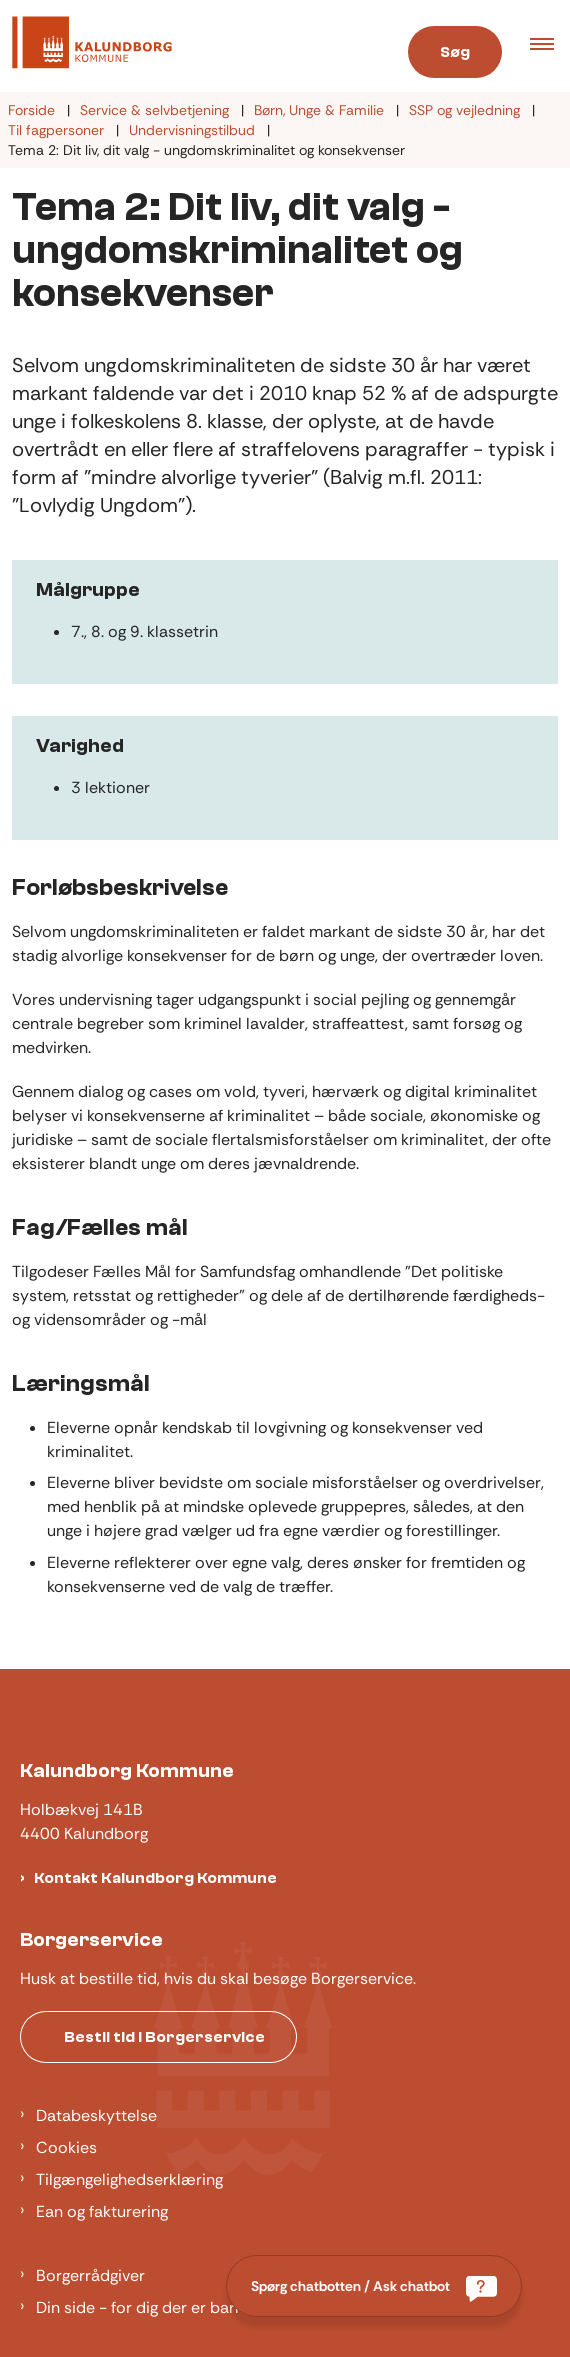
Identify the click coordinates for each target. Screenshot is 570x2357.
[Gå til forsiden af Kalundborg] (86, 46)
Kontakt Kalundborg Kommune (155, 1878)
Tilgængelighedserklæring (129, 2179)
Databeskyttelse (96, 2115)
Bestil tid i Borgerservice (164, 2037)
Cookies (66, 2147)
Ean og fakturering (102, 2211)
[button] (550, 46)
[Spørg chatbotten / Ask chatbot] (374, 2286)
